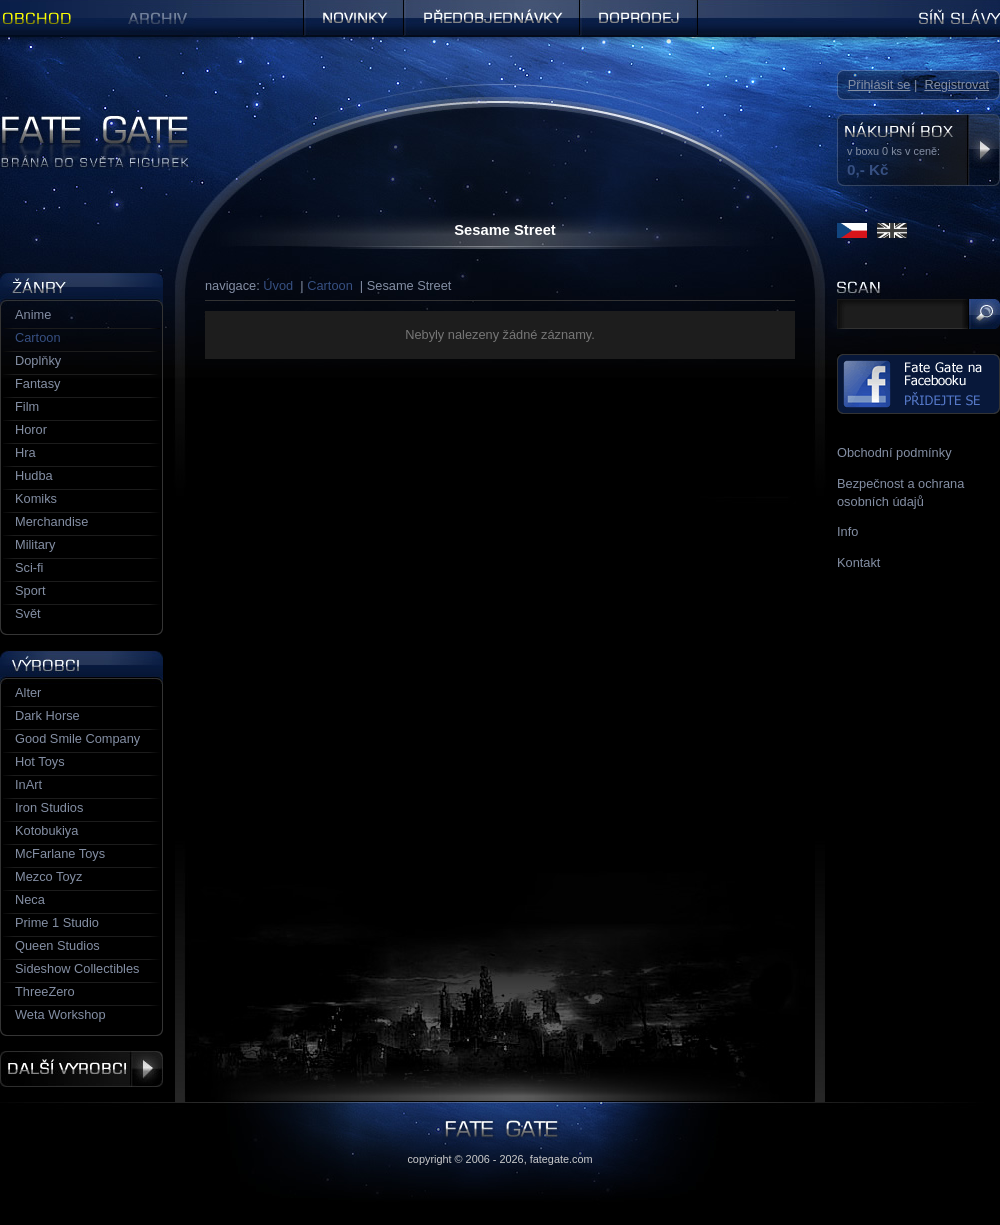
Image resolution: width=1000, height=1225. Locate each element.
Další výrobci (81, 1069)
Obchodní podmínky (894, 452)
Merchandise (51, 521)
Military (35, 544)
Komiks (36, 498)
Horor (31, 429)
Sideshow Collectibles (77, 968)
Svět (28, 613)
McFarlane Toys (60, 853)
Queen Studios (57, 945)
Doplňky (38, 360)
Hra (25, 452)
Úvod (278, 285)
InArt (28, 784)
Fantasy (38, 383)
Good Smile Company (77, 738)
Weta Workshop (60, 1014)
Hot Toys (40, 761)
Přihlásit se (879, 84)
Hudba (34, 475)
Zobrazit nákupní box (983, 150)
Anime (33, 314)
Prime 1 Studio (57, 922)
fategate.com (561, 1159)
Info (847, 531)
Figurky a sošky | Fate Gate (78, 122)
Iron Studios (49, 807)
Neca (30, 899)
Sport (30, 590)
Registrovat (956, 84)
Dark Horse (47, 715)
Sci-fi (29, 567)
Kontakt (858, 562)
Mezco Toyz (48, 876)
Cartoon (330, 285)
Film (27, 406)
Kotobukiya (46, 830)
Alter (28, 692)
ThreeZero (45, 991)
